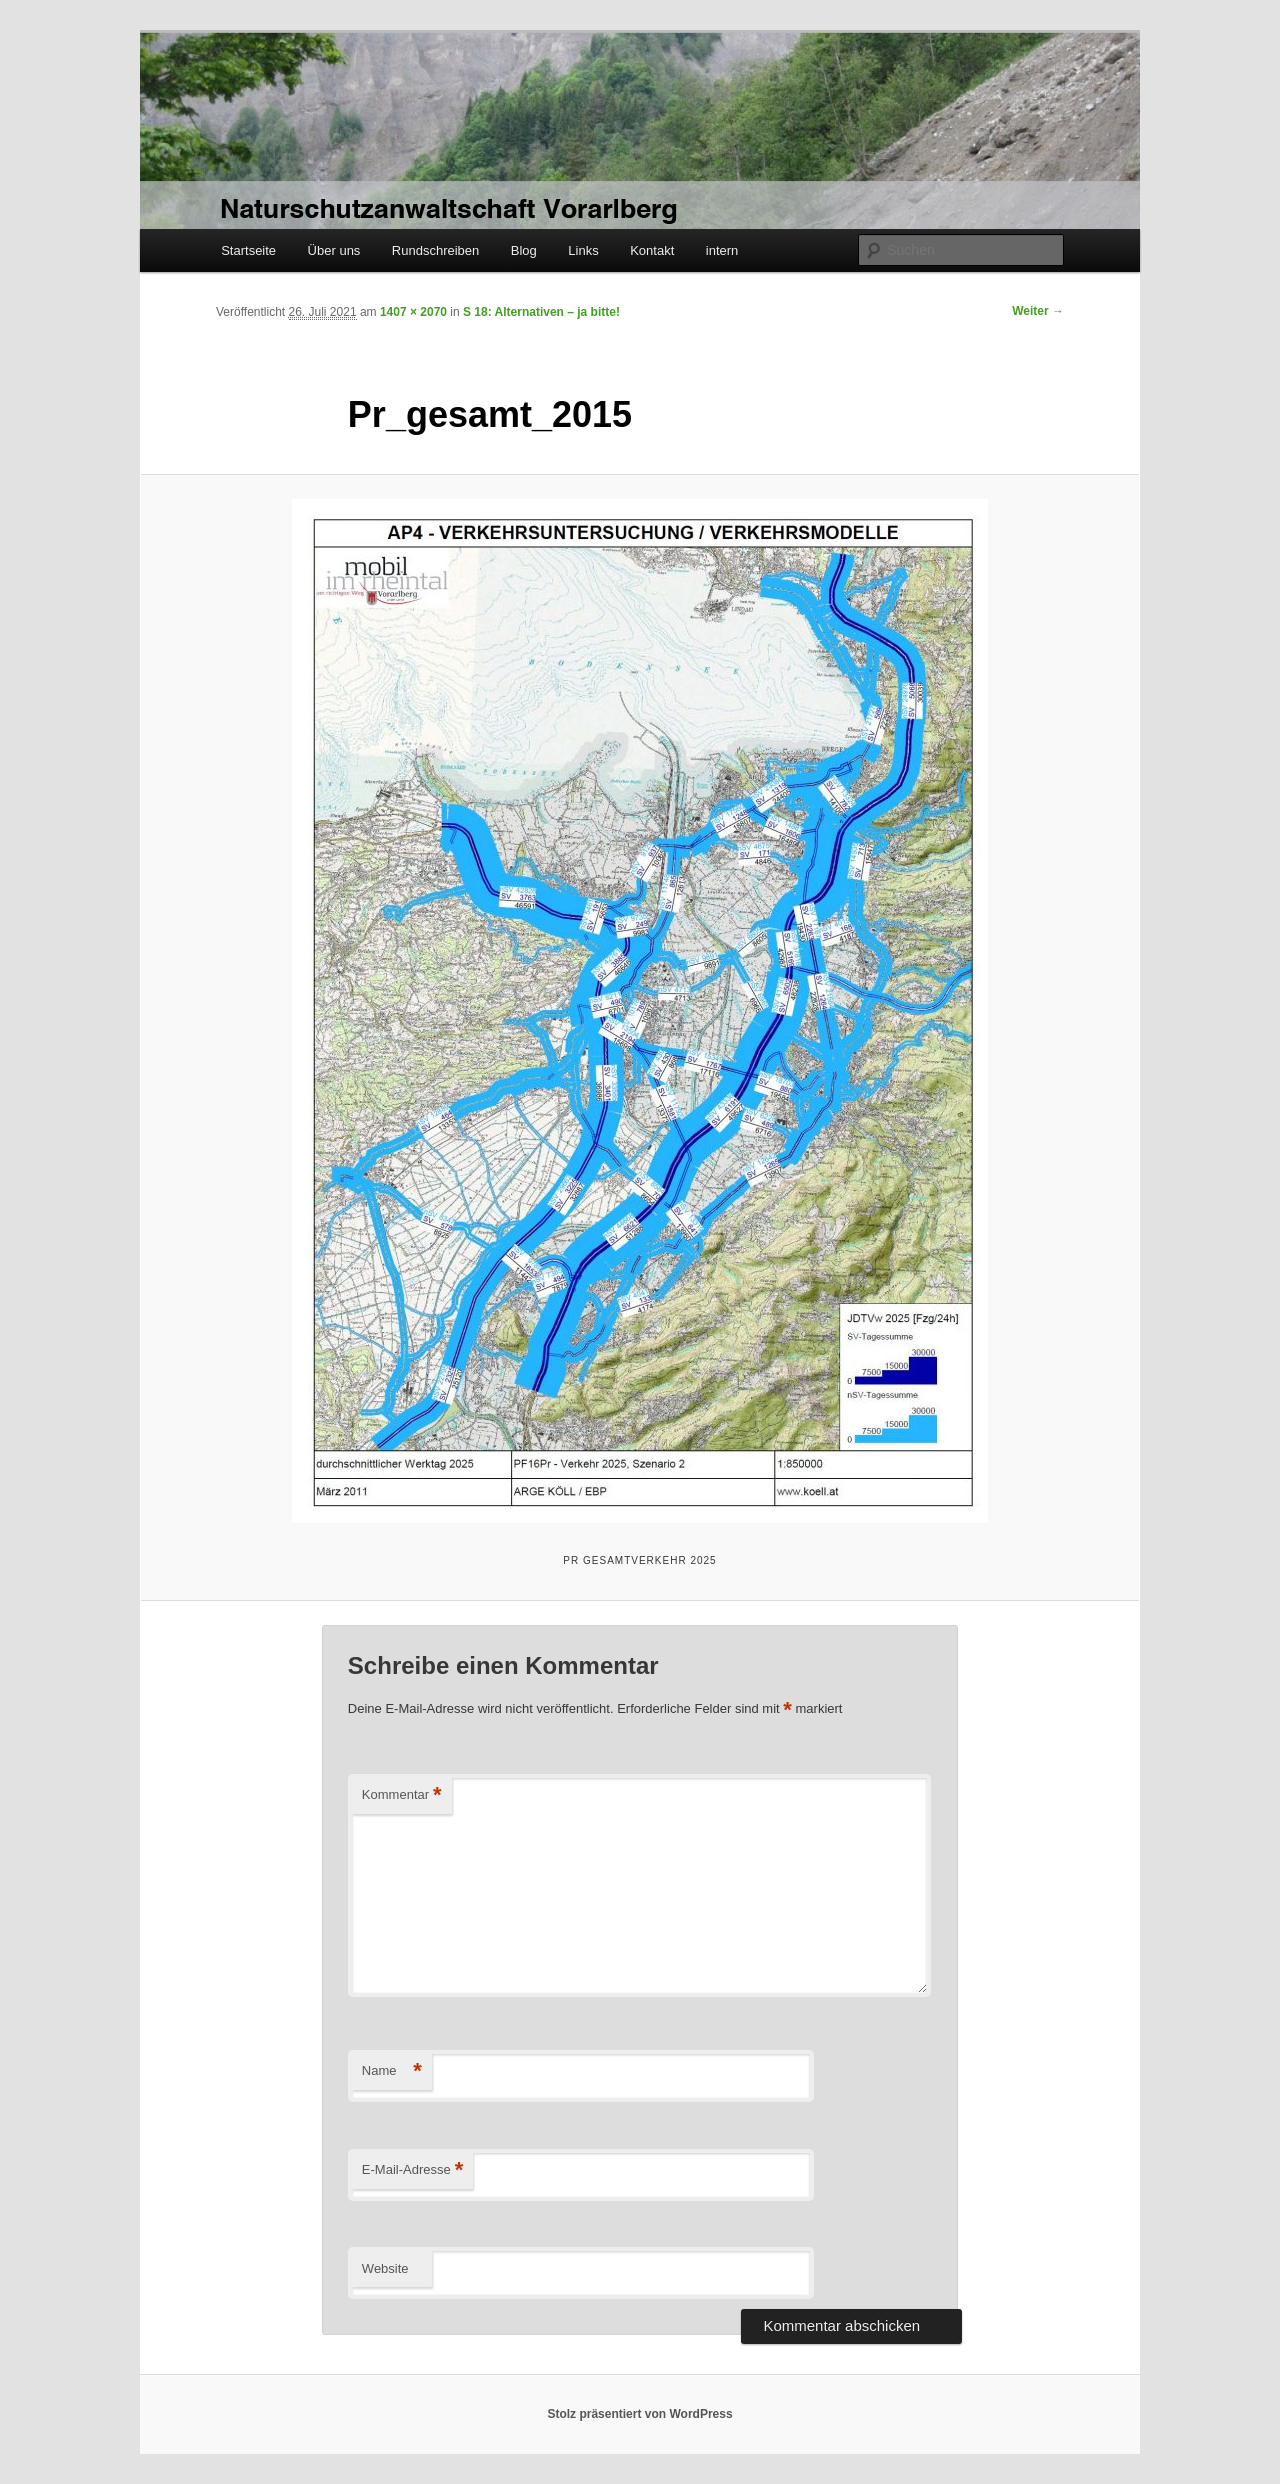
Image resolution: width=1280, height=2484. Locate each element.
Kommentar (402, 1795)
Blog (524, 250)
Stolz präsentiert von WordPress (639, 2414)
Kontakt (652, 250)
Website (385, 2268)
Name (392, 2071)
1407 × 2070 (413, 312)
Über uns (334, 250)
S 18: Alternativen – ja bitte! (541, 312)
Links (583, 250)
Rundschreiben (435, 250)
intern (722, 250)
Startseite (248, 250)
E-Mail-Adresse (412, 2170)
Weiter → (1038, 311)
